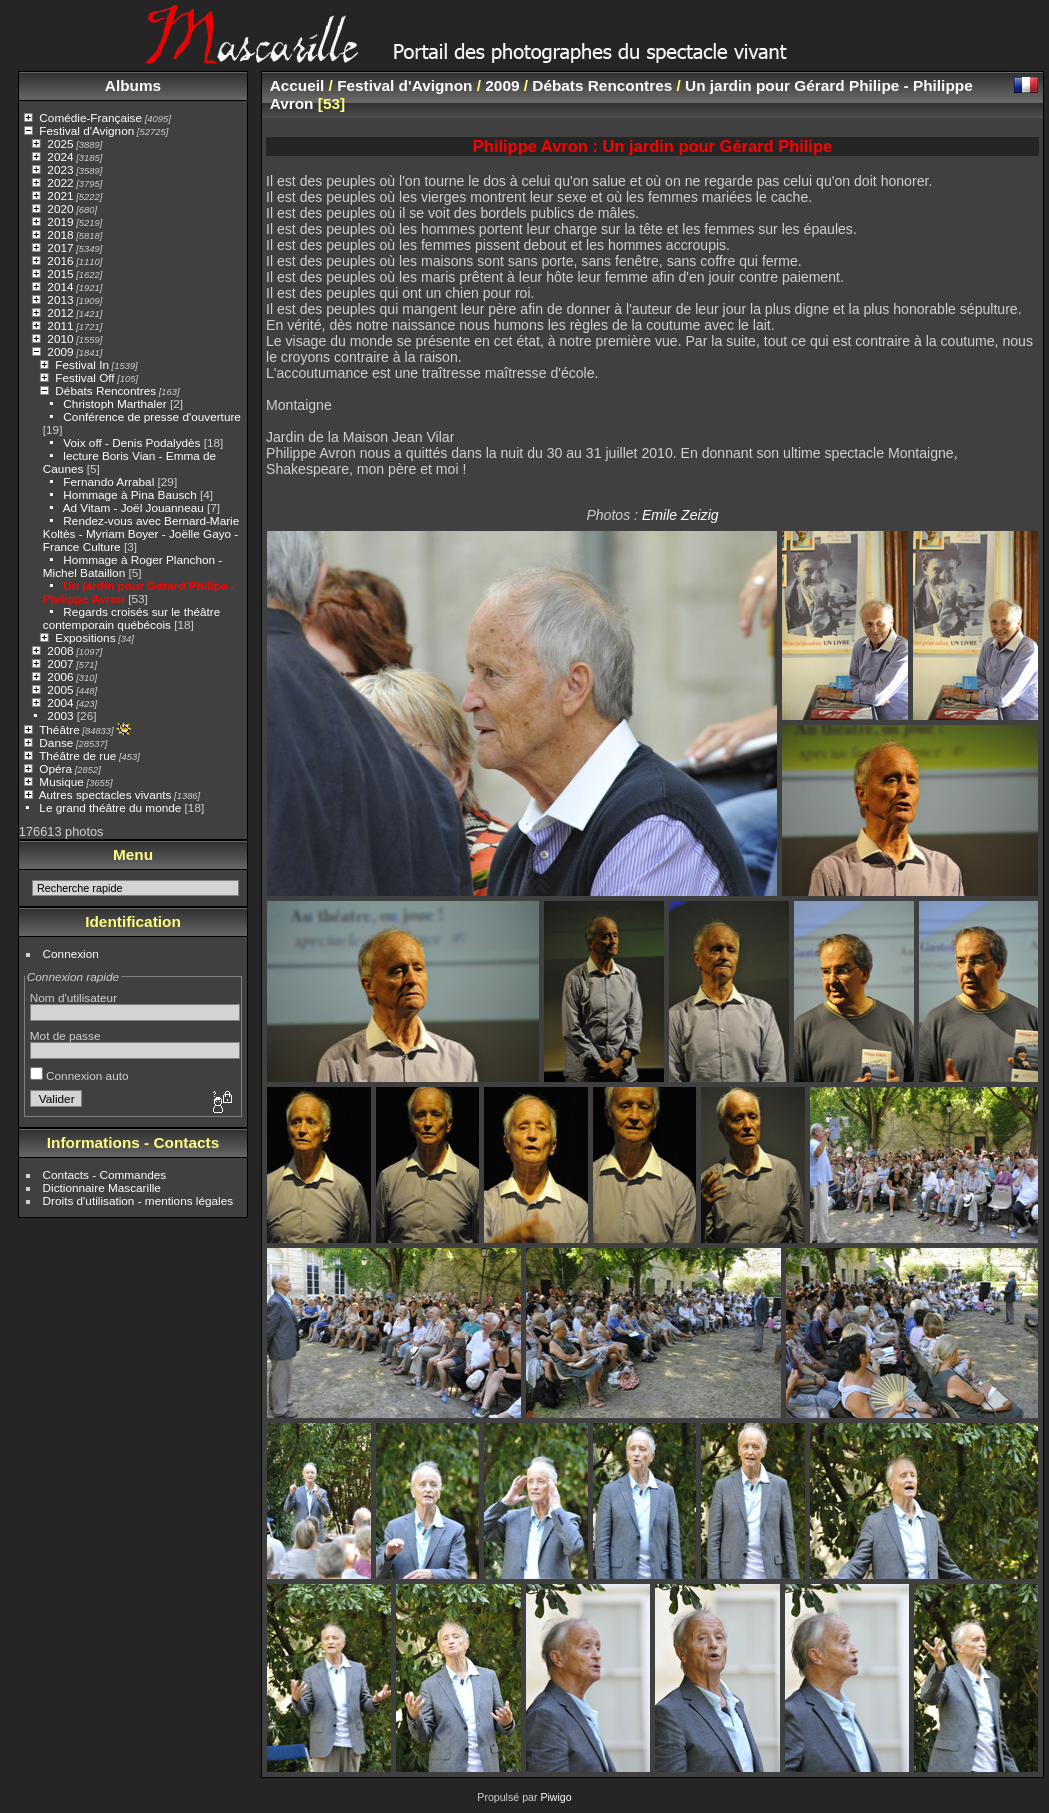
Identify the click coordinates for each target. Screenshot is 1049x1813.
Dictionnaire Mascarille (102, 1187)
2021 (60, 195)
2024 (60, 156)
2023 (60, 169)
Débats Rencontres (105, 390)
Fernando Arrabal (108, 481)
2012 (60, 312)
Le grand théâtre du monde (110, 807)
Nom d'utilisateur (73, 997)
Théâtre (59, 729)
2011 (60, 325)
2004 (60, 702)
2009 (60, 351)
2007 (60, 663)
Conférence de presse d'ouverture (152, 416)
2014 (60, 286)
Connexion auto (79, 1075)
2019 (60, 221)
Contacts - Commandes (105, 1174)
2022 (60, 182)
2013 (60, 299)
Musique (61, 781)
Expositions (85, 637)
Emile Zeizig (680, 515)
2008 (60, 650)
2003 (60, 715)
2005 (60, 689)
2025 (60, 143)
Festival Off (84, 377)
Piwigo (555, 1797)
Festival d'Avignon (86, 130)
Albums (133, 85)
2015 (60, 273)
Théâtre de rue (77, 755)
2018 (60, 234)
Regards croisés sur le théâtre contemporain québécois (132, 618)
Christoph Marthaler (114, 403)
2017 (60, 247)
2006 (60, 676)
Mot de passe (65, 1035)
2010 (60, 338)
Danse (56, 742)
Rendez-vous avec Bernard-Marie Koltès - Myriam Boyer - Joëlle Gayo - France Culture (141, 533)
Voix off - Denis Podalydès (131, 442)
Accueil (297, 85)
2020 (60, 208)
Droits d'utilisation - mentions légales (138, 1200)
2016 (60, 260)
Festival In (82, 364)
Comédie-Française (90, 117)
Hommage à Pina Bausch (129, 494)
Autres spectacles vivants (105, 794)
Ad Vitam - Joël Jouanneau (133, 507)
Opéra (55, 768)
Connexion (71, 953)
